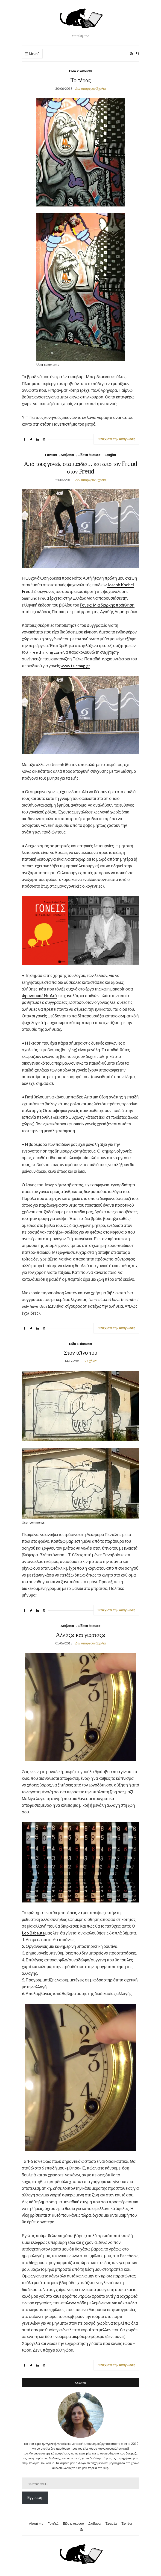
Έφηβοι (110, 455)
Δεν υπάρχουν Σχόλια (90, 88)
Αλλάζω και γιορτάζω (80, 1634)
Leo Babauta (33, 1932)
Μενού (32, 54)
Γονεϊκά (51, 455)
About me (36, 2523)
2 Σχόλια (91, 1361)
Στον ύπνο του (80, 1352)
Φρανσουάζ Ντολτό (39, 995)
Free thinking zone (46, 652)
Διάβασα (67, 455)
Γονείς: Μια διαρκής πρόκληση (107, 604)
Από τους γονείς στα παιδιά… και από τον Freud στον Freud (80, 467)
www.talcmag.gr (75, 665)
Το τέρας (80, 80)
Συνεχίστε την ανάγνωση (116, 439)
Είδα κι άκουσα (80, 71)
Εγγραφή (34, 2497)
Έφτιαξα (111, 2523)
